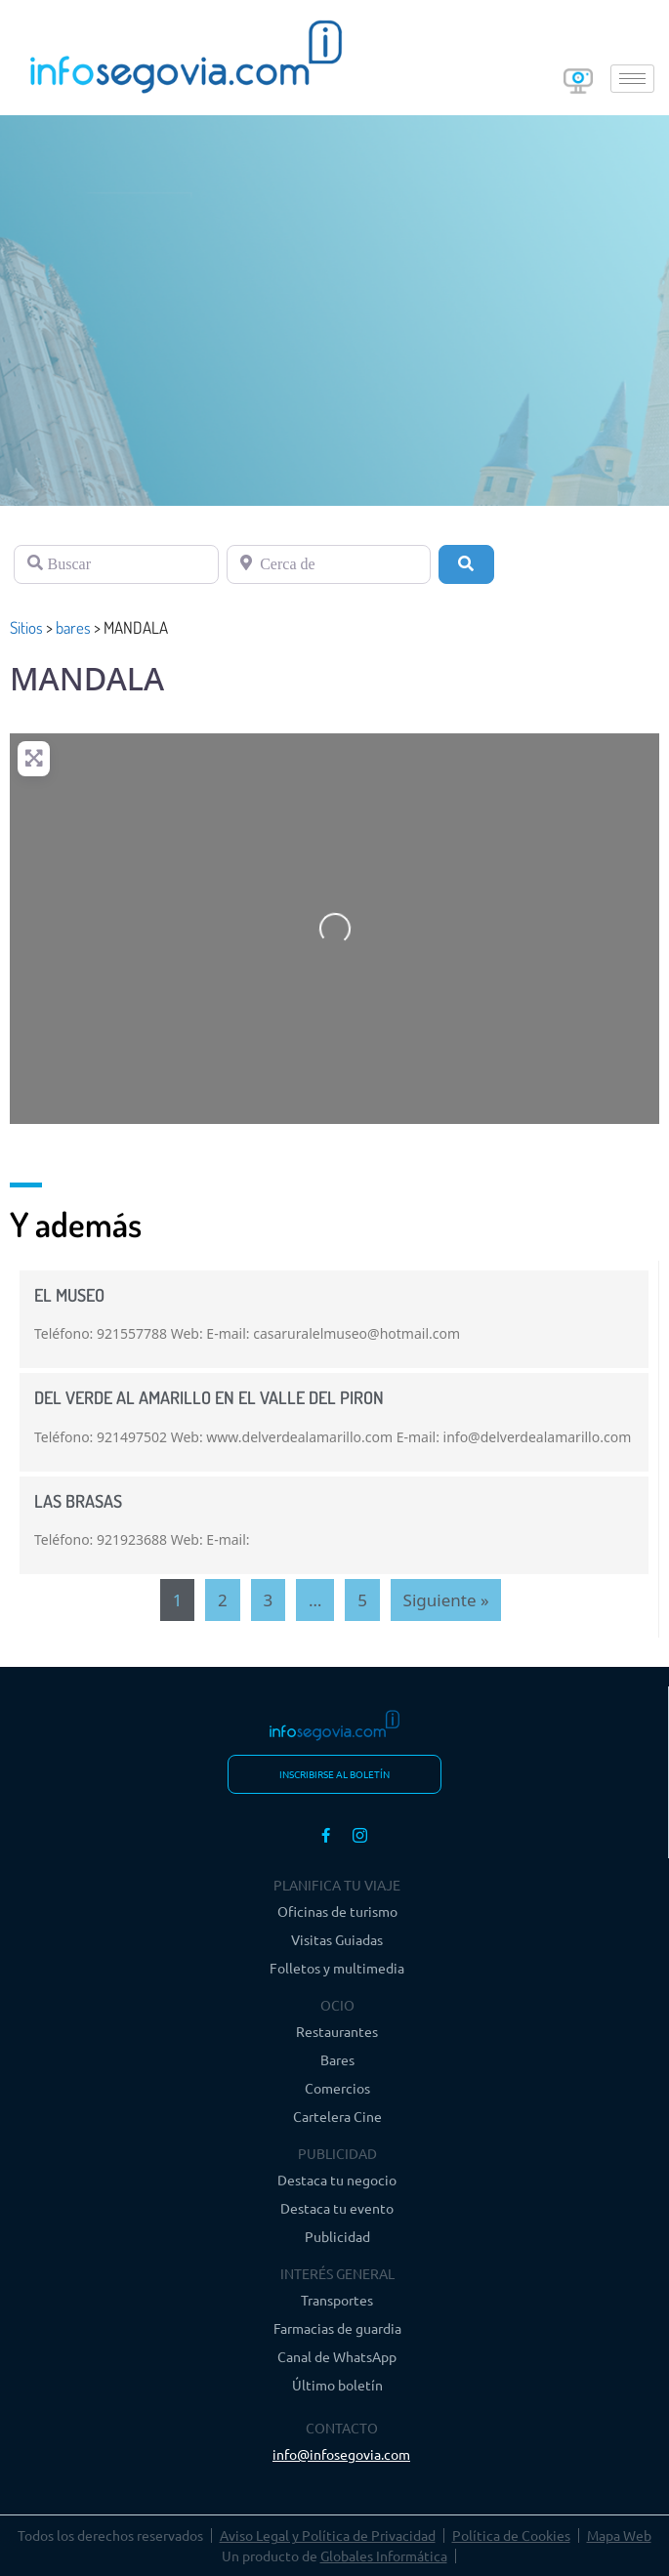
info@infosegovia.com (341, 2454)
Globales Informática (383, 2555)
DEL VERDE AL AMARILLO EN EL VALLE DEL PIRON (209, 1397)
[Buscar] (116, 564)
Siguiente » (446, 1600)
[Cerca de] (329, 564)
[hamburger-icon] (632, 78)
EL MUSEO (69, 1295)
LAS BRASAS (78, 1501)
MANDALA (87, 678)
